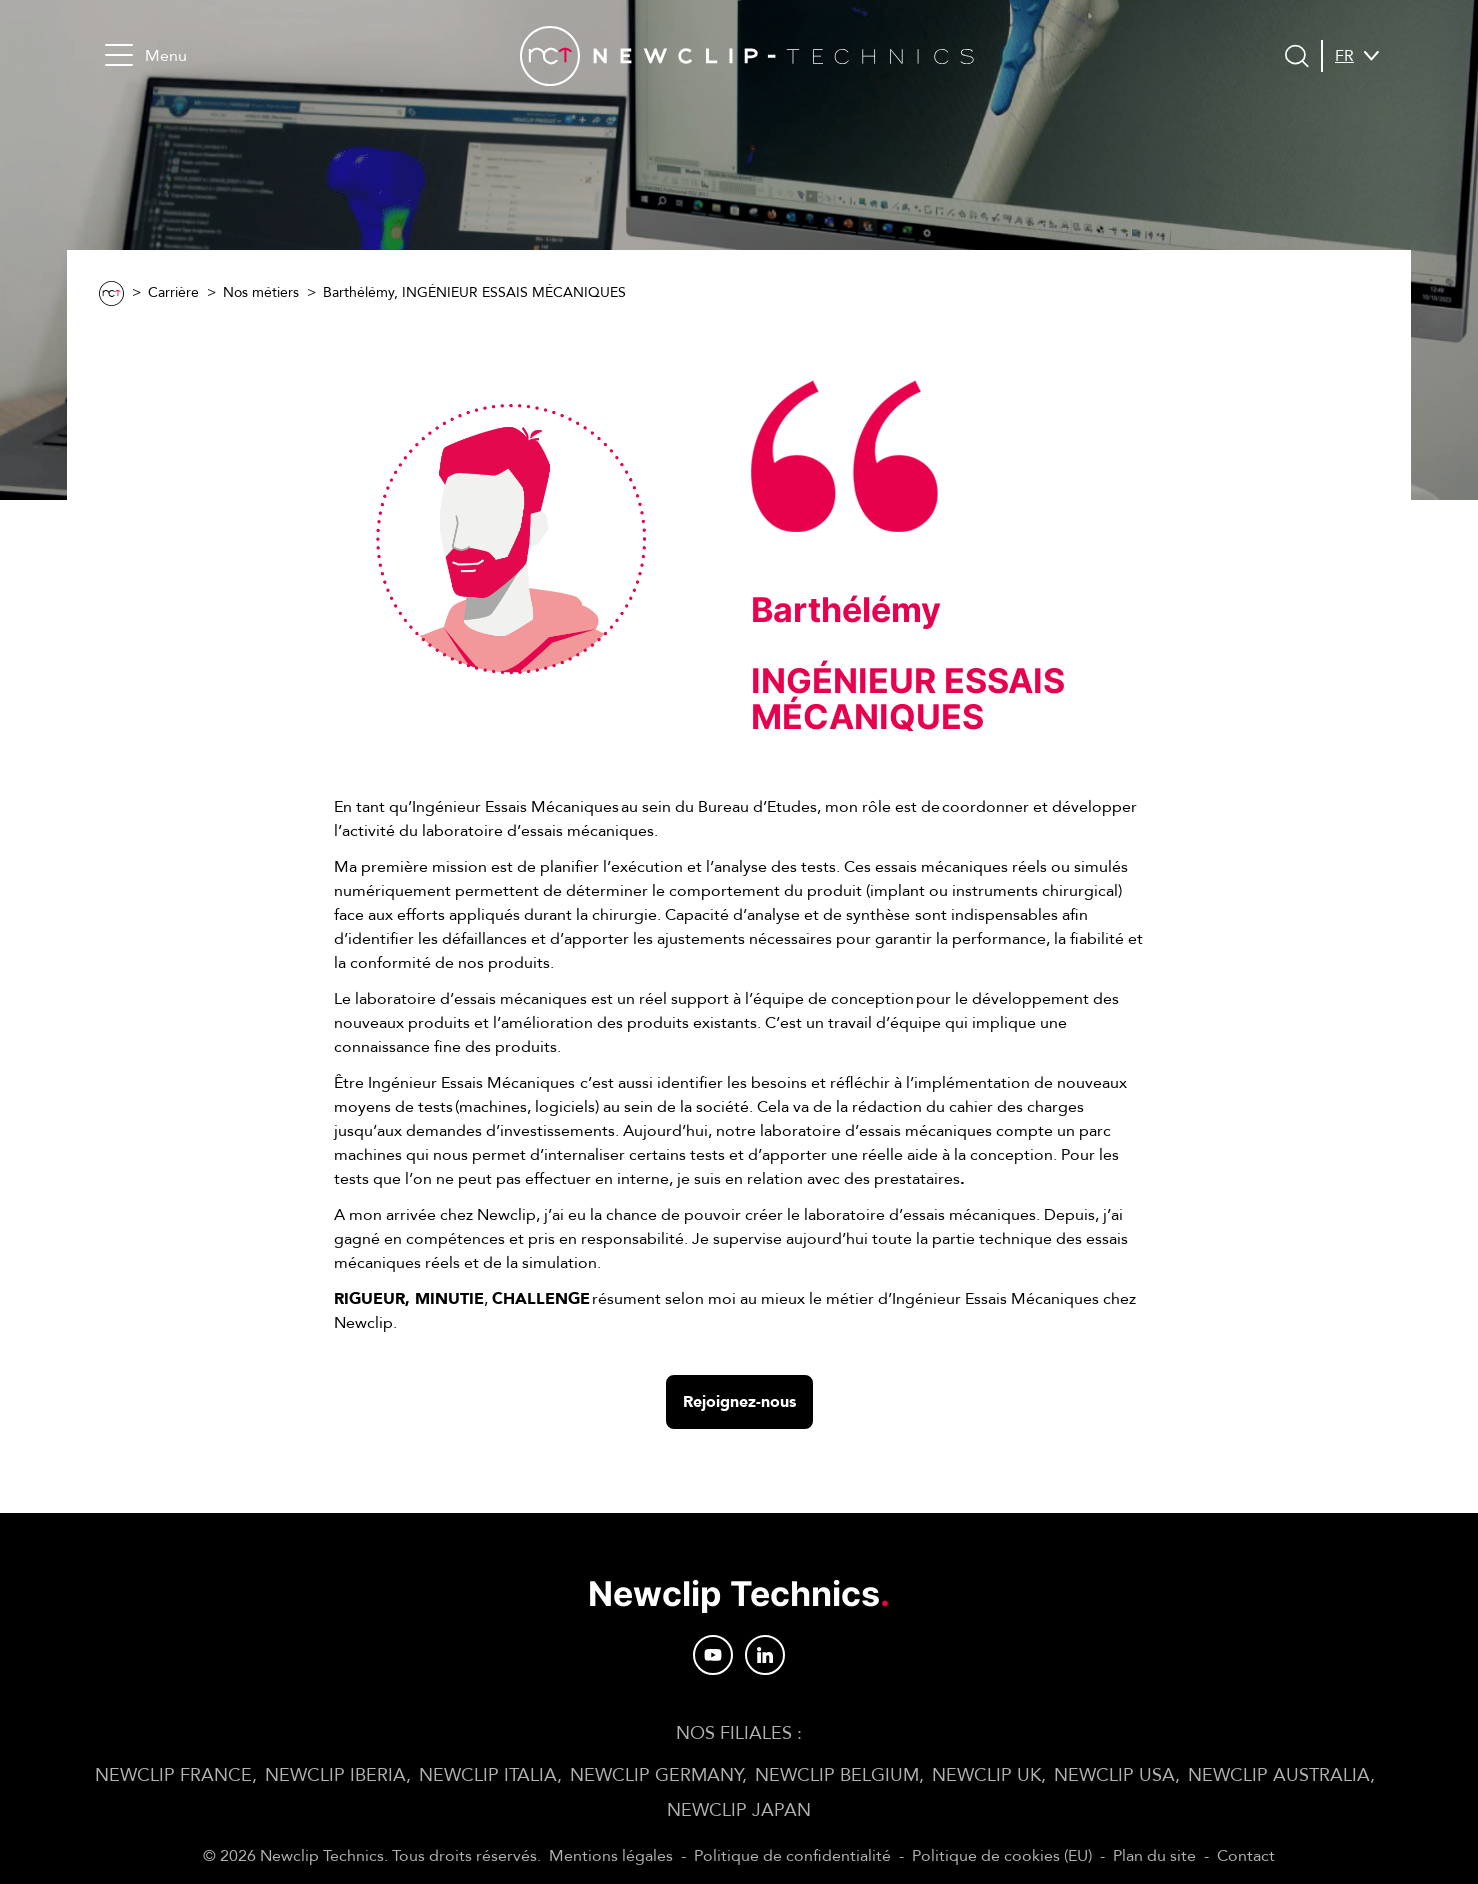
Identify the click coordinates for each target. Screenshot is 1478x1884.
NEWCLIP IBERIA (335, 1775)
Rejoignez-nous (739, 1402)
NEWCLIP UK (986, 1775)
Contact (1246, 1856)
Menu (146, 55)
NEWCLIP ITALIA (488, 1775)
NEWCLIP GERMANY (656, 1775)
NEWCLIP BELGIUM (837, 1775)
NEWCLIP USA (1114, 1775)
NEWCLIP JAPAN (739, 1810)
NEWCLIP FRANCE (173, 1775)
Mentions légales (611, 1856)
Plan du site (1154, 1856)
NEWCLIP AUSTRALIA (1279, 1775)
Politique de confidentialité (792, 1856)
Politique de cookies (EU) (1002, 1856)
